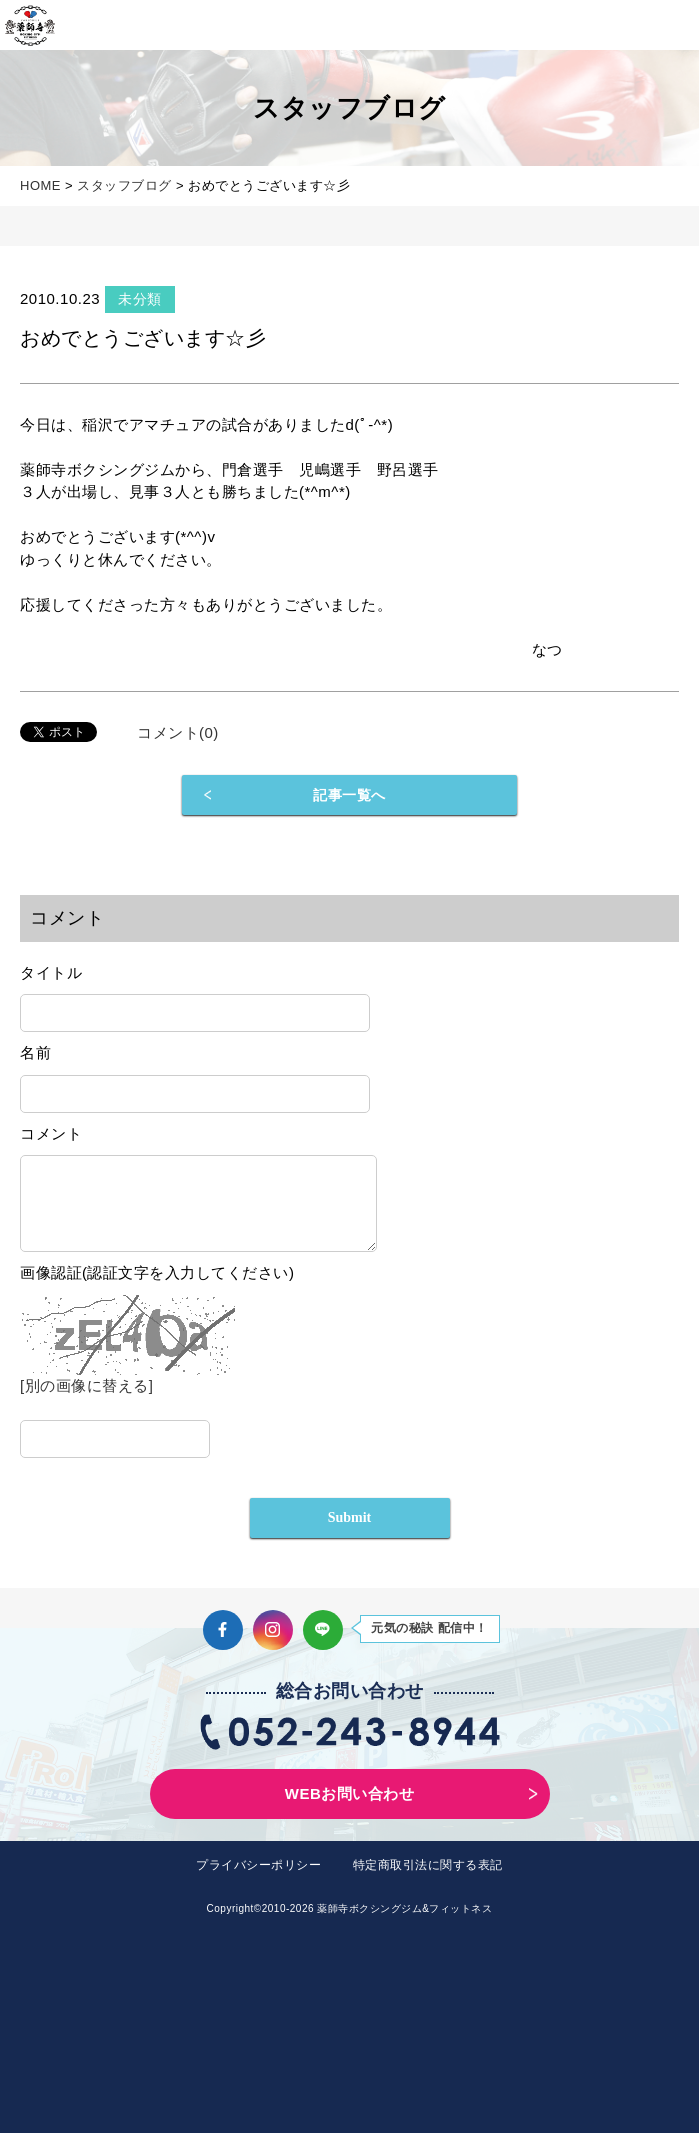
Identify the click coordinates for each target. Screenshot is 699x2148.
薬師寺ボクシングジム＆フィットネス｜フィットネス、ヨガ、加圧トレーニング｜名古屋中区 (30, 25)
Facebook (223, 1645)
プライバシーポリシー (258, 1880)
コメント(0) (178, 732)
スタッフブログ (124, 185)
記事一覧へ (349, 795)
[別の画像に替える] (86, 1400)
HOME (40, 185)
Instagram (273, 1645)
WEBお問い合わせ (350, 1808)
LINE (323, 1645)
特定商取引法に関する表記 (428, 1880)
